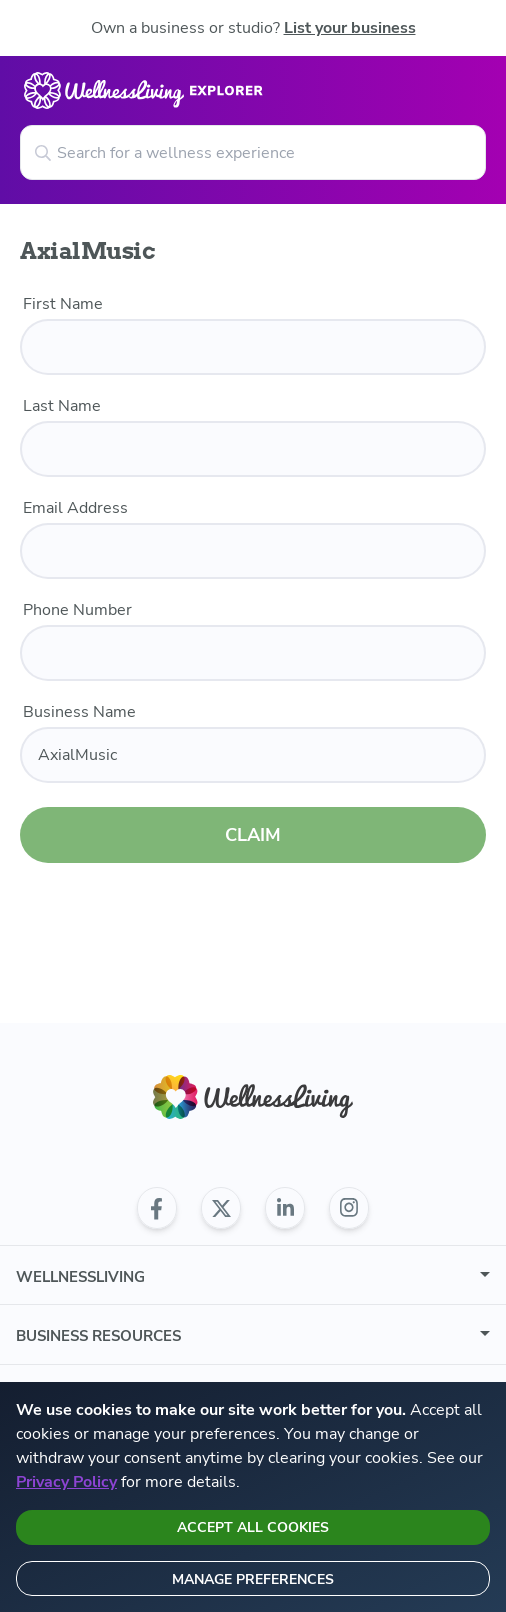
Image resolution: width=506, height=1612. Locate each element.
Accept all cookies (253, 1527)
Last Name (62, 406)
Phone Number (77, 610)
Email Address (75, 508)
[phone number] (253, 653)
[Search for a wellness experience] (253, 152)
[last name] (253, 449)
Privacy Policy (66, 1482)
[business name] (253, 755)
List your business (350, 28)
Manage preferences (253, 1579)
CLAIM (253, 823)
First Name (63, 304)
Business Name (79, 712)
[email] (253, 551)
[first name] (253, 347)
